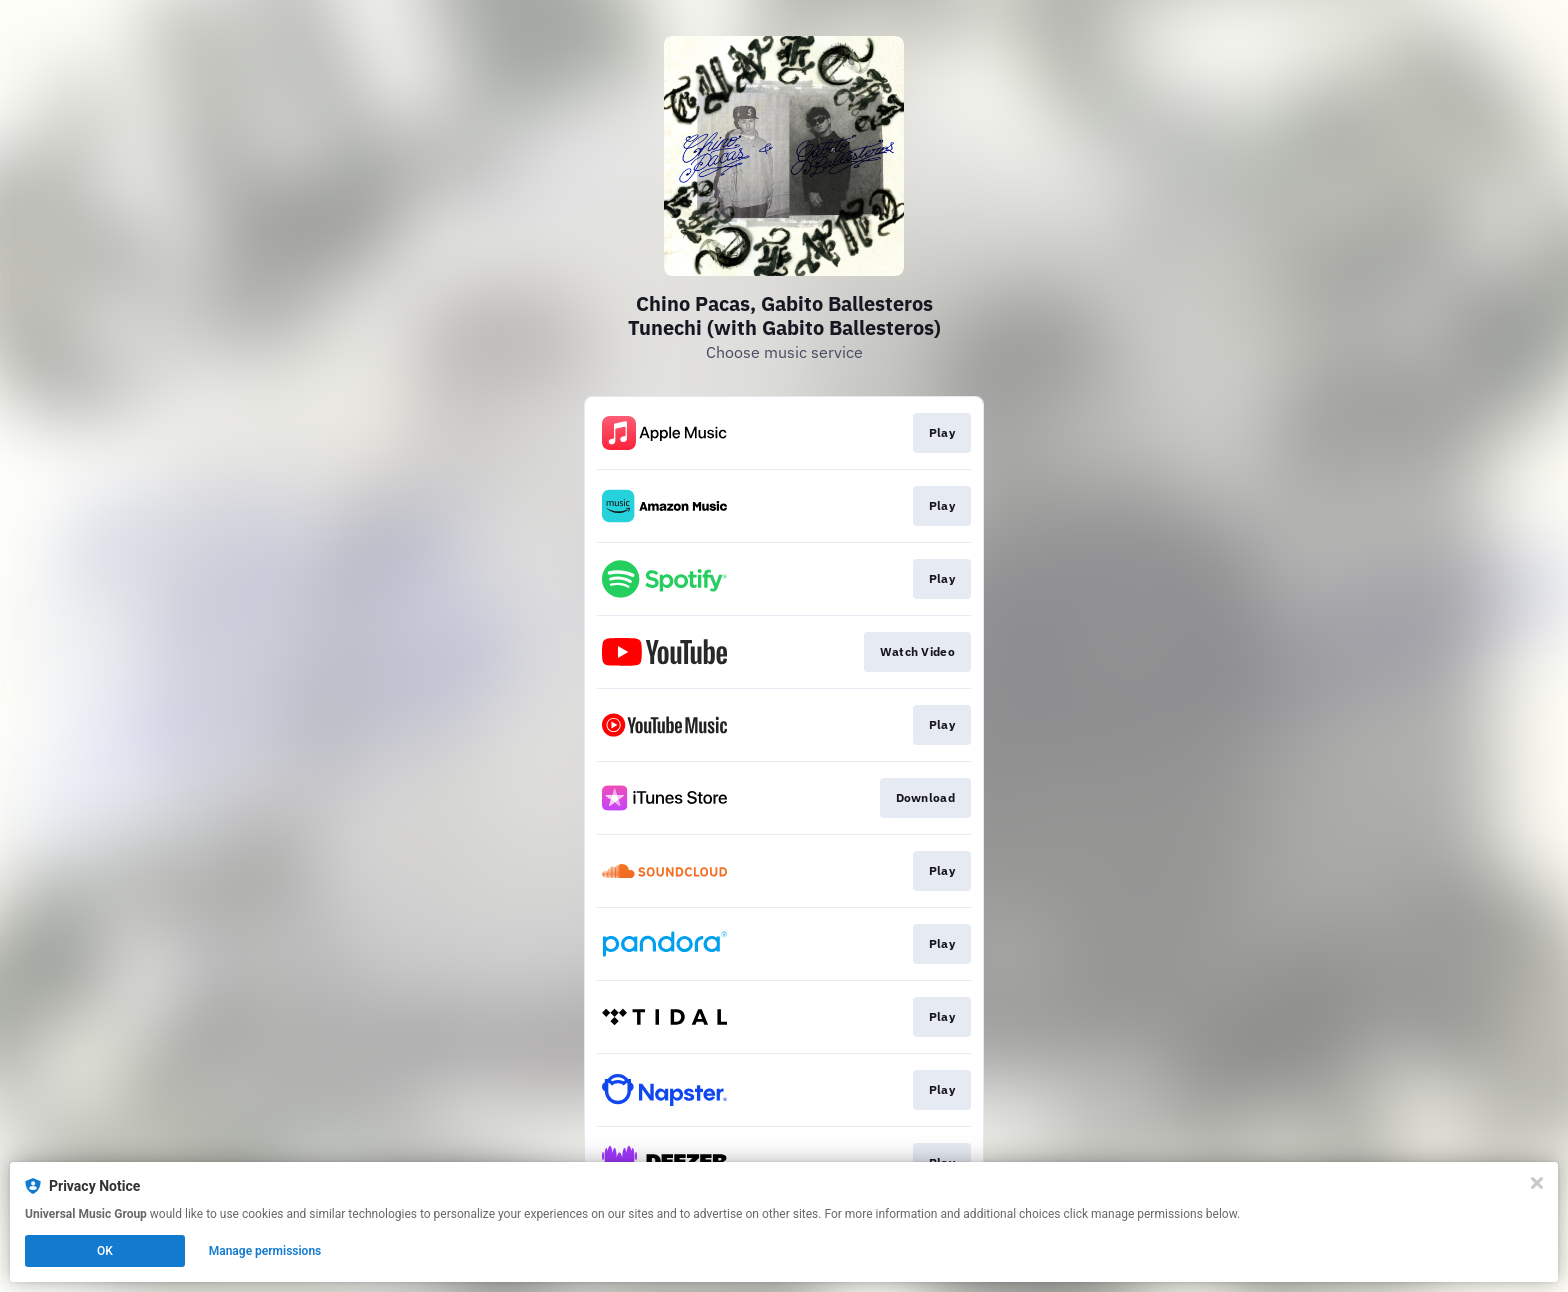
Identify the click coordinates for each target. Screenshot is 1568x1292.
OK (105, 1251)
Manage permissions (265, 1251)
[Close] (1537, 1183)
